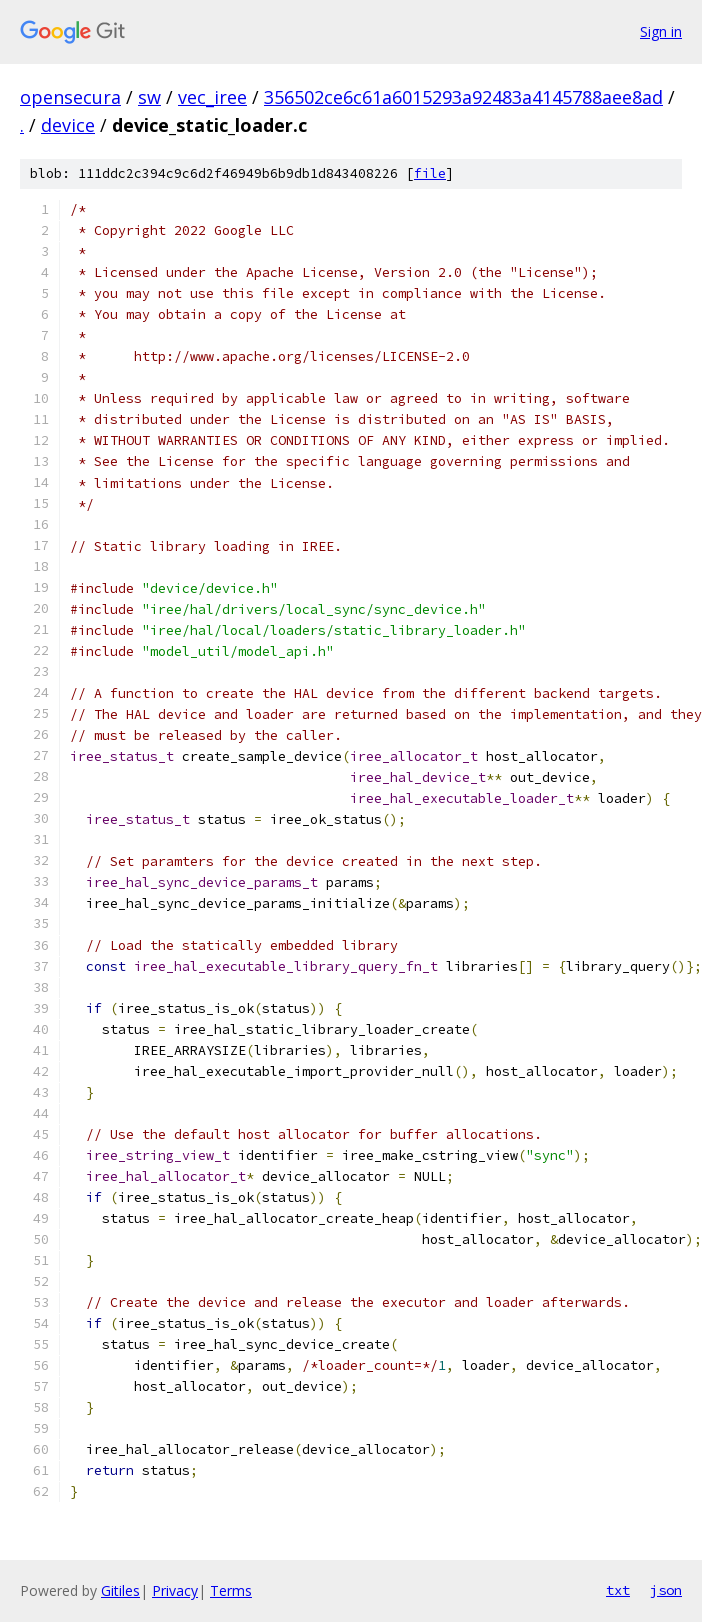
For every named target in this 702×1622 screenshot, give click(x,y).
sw (149, 97)
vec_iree (212, 97)
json (666, 1590)
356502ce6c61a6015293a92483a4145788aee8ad (463, 97)
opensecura (70, 97)
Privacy (175, 1590)
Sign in (661, 31)
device (68, 125)
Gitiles (120, 1590)
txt (618, 1590)
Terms (231, 1590)
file (430, 173)
